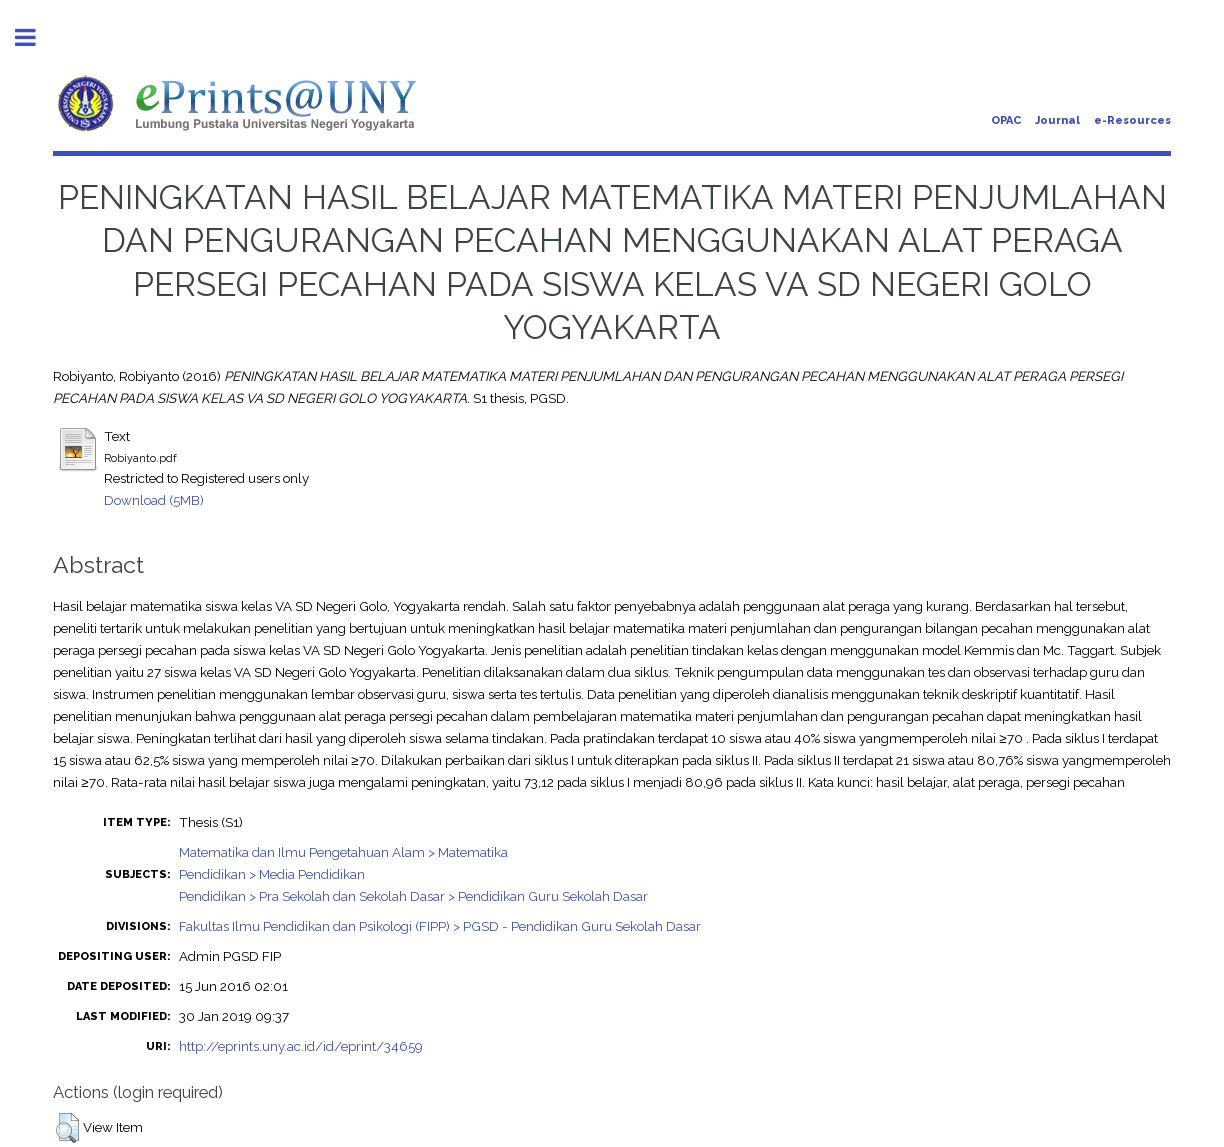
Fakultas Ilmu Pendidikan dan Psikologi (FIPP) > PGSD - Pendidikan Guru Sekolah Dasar (440, 926)
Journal (1057, 120)
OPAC (1006, 120)
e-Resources (1132, 120)
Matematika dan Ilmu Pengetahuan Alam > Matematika (343, 852)
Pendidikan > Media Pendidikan (272, 874)
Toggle (36, 37)
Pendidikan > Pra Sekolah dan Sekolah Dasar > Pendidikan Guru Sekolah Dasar (413, 896)
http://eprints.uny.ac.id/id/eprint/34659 (301, 1046)
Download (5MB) (154, 500)
